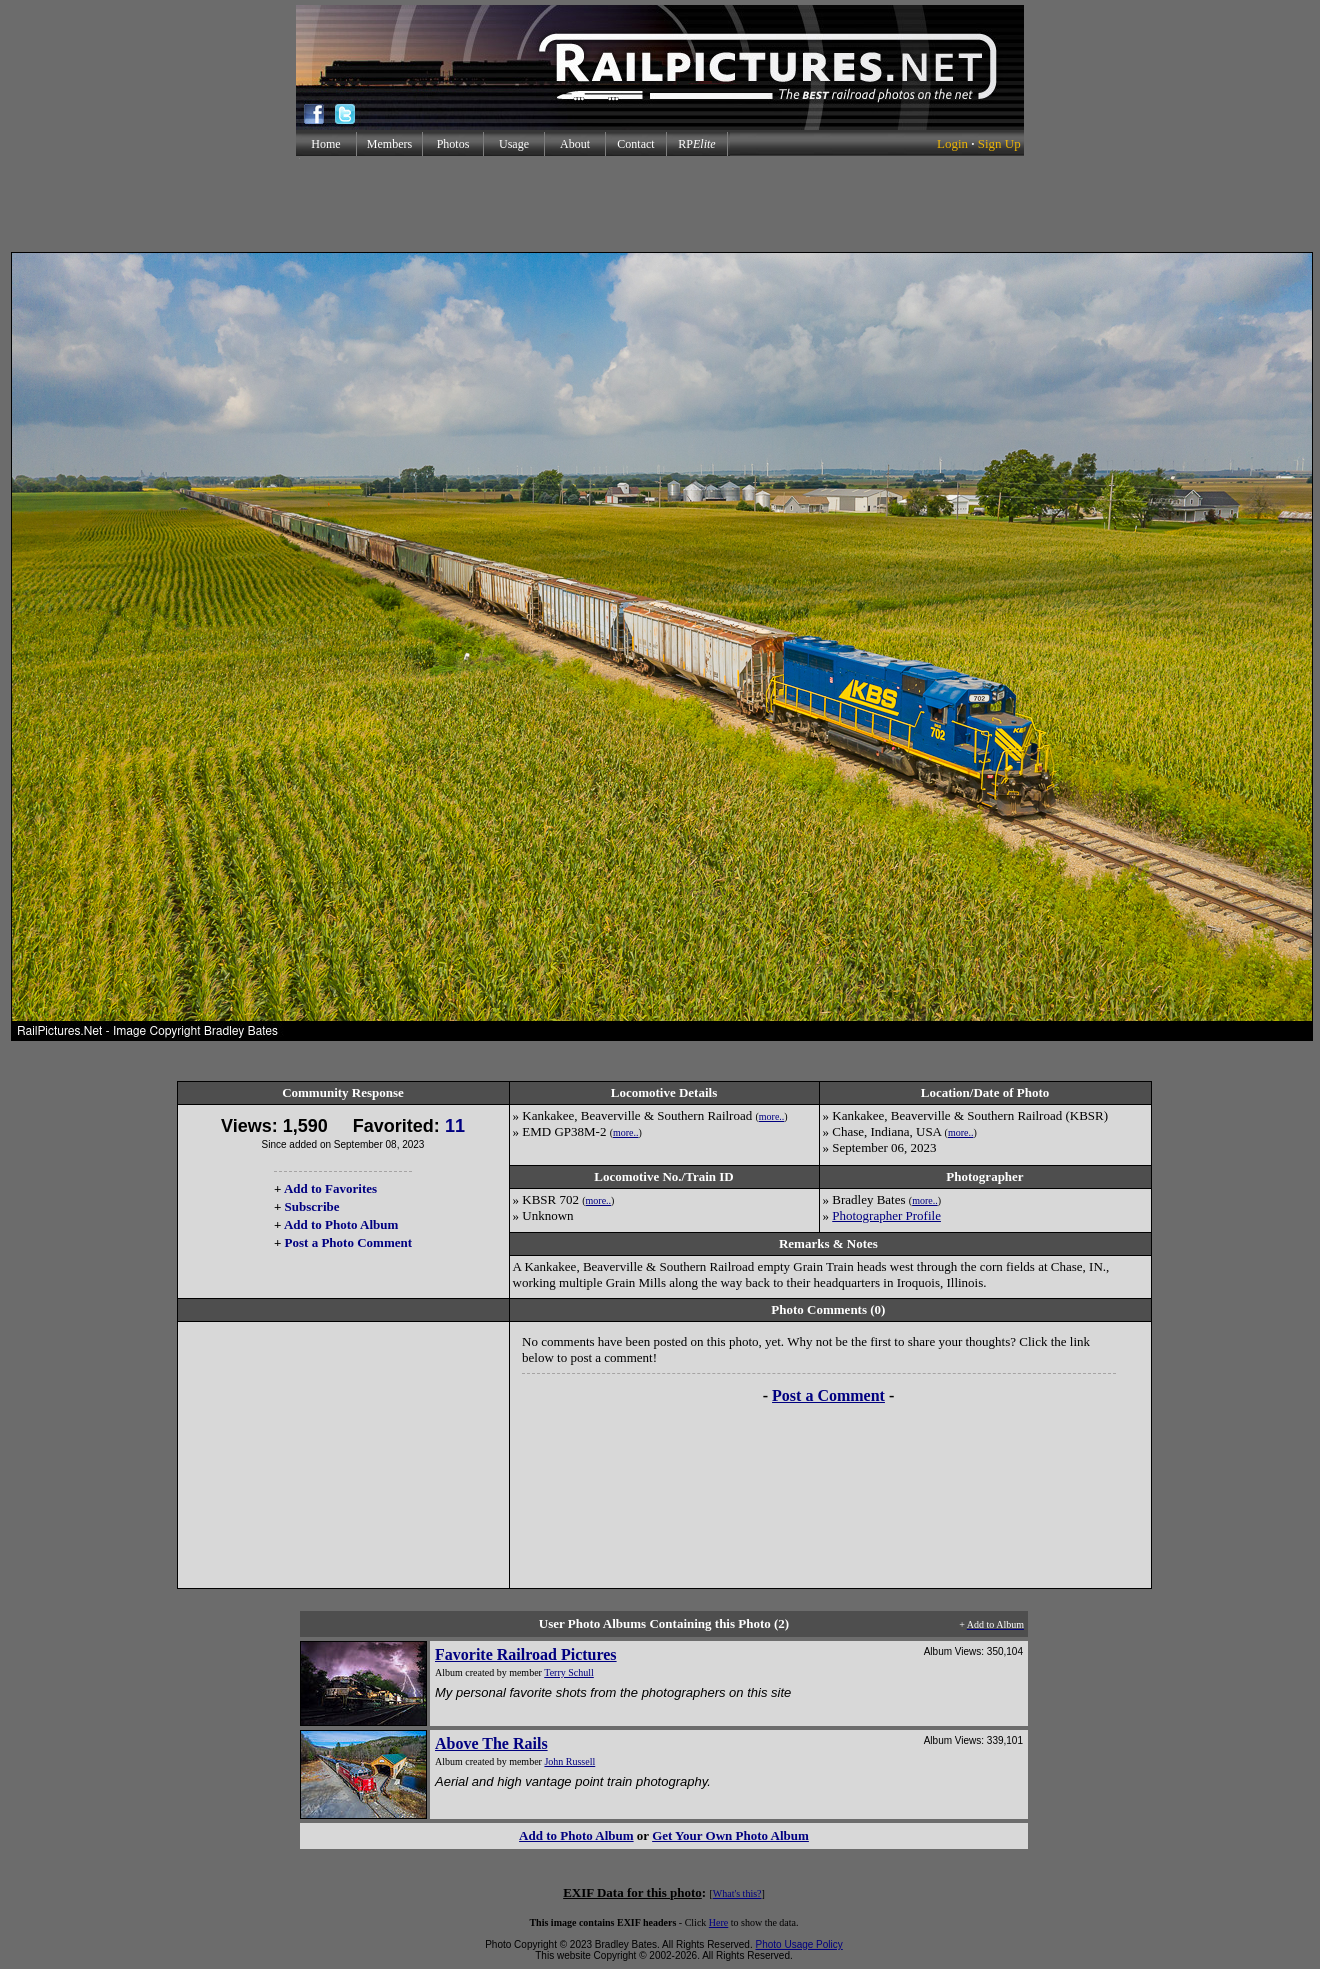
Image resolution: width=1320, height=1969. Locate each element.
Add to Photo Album (341, 1224)
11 (455, 1126)
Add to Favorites (330, 1188)
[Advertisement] (660, 204)
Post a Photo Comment (348, 1242)
